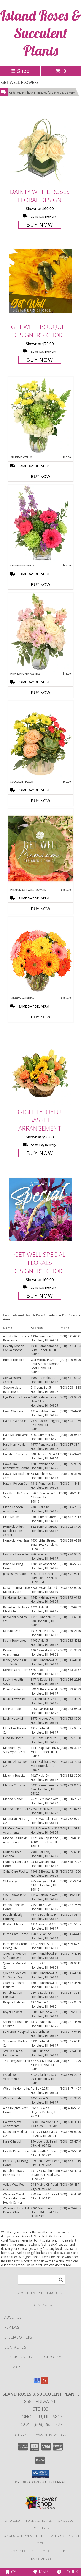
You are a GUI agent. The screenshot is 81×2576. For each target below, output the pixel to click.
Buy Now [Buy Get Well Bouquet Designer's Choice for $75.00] (40, 359)
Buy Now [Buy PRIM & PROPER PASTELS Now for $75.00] (40, 692)
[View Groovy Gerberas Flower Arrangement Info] (40, 956)
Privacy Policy (21, 2551)
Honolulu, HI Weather (21, 2536)
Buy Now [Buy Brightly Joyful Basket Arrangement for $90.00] (40, 1153)
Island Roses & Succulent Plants (40, 32)
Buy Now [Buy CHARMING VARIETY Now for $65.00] (40, 584)
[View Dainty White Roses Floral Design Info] (40, 146)
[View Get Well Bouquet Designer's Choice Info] (40, 281)
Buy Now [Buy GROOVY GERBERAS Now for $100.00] (40, 1017)
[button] (40, 2474)
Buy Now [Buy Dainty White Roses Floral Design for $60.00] (40, 224)
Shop (20, 70)
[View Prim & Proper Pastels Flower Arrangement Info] (40, 632)
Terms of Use (40, 2558)
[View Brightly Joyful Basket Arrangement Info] (40, 1067)
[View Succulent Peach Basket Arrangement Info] (40, 740)
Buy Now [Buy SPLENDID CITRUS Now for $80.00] (40, 476)
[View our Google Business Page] (36, 2382)
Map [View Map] (40, 2572)
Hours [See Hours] (67, 2572)
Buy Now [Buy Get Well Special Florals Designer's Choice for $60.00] (40, 1295)
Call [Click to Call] (13, 2572)
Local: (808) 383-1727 (40, 2424)
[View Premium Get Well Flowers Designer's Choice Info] (40, 848)
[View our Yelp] (44, 2382)
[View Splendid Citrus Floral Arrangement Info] (40, 416)
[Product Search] (41, 2280)
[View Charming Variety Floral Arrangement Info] (40, 524)
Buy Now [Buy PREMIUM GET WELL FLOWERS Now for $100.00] (40, 909)
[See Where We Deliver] (40, 2305)
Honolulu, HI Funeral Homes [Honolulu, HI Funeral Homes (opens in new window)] (27, 2520)
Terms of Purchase (53, 2551)
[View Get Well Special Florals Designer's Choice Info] (40, 1209)
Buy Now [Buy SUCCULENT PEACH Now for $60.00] (40, 800)
